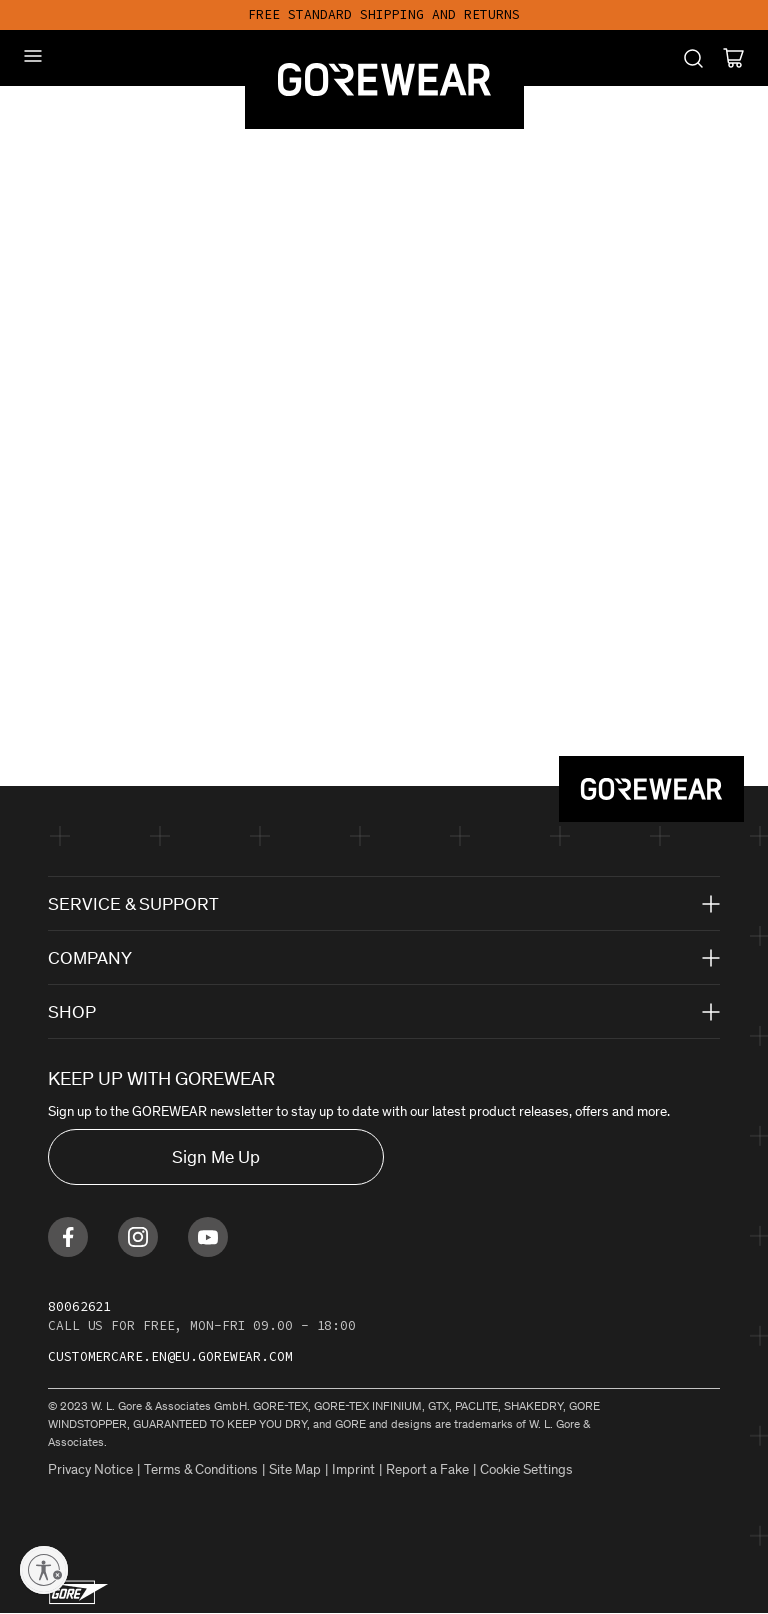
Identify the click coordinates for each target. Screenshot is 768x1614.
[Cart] (733, 58)
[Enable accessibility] (44, 1570)
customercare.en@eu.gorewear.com (170, 1356)
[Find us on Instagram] (138, 1237)
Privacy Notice (90, 1469)
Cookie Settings (526, 1469)
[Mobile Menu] (33, 56)
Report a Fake (427, 1469)
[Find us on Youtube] (208, 1237)
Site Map (295, 1469)
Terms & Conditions (201, 1469)
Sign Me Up (216, 1157)
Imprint (353, 1469)
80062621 (79, 1306)
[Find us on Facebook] (68, 1237)
